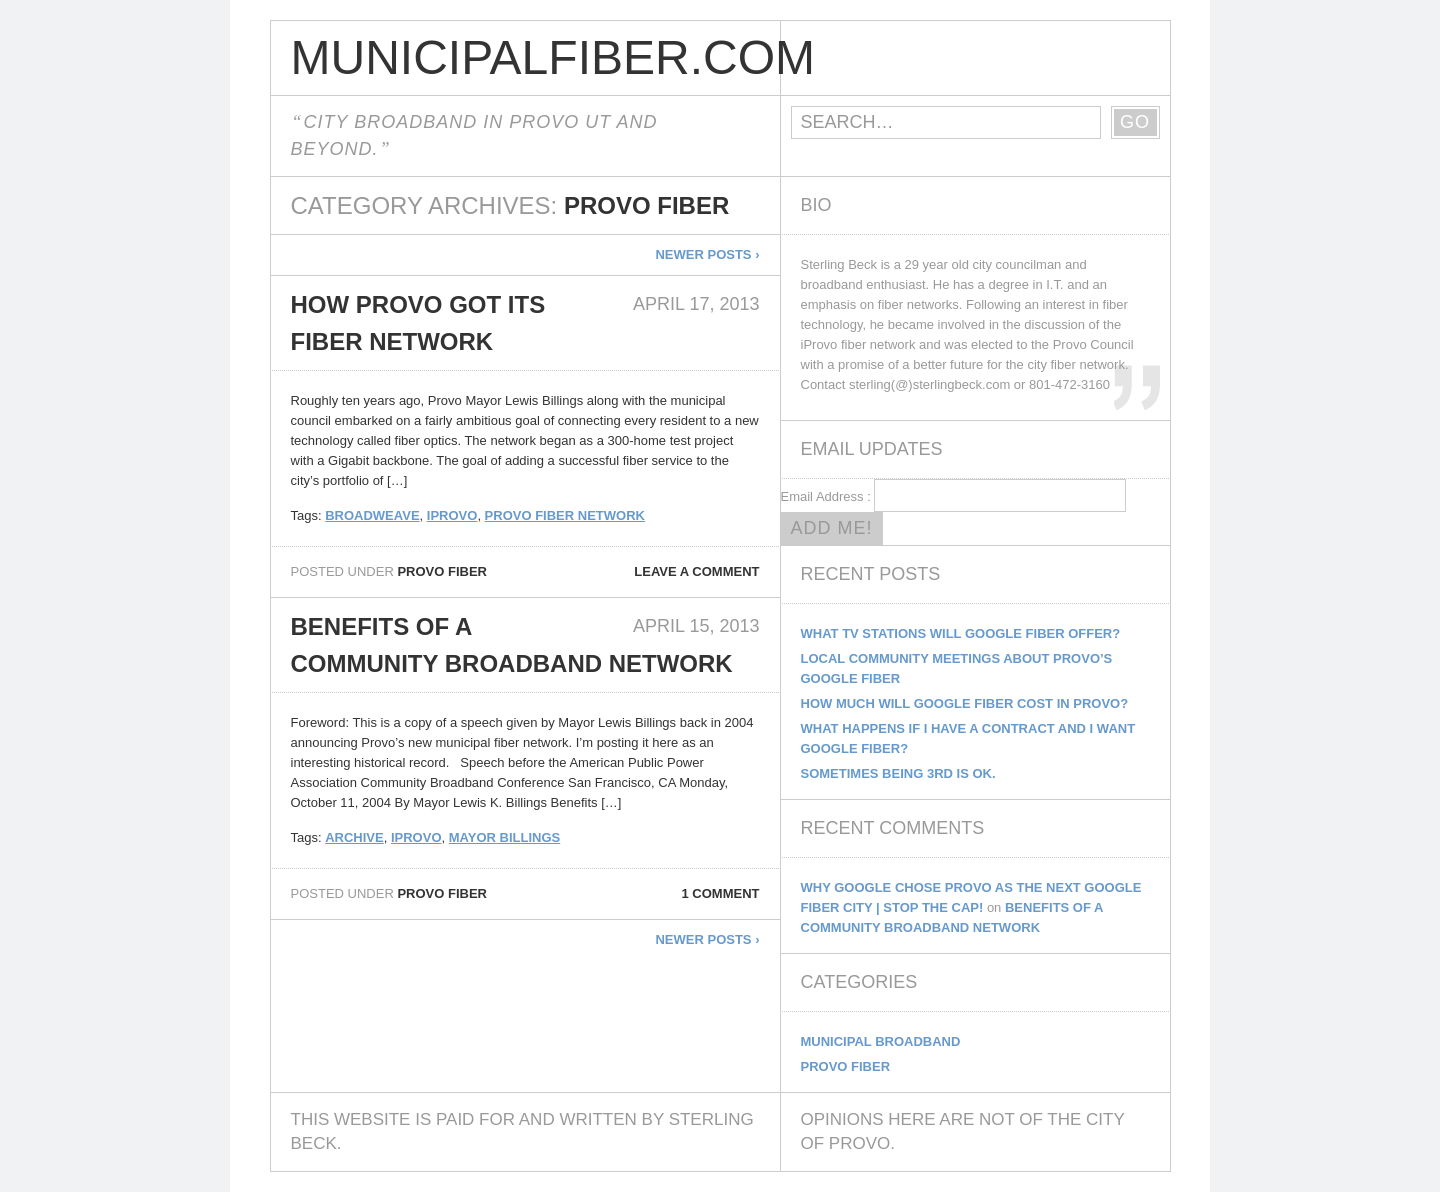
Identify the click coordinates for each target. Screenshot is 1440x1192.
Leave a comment (696, 571)
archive (354, 837)
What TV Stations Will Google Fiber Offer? (961, 633)
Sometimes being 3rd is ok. (898, 773)
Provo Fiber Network (565, 515)
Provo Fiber (442, 571)
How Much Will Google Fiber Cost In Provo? (965, 703)
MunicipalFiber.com (535, 57)
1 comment (721, 893)
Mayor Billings (504, 837)
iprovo (452, 515)
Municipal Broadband (881, 1041)
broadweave (372, 515)
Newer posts (707, 254)
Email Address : (826, 496)
